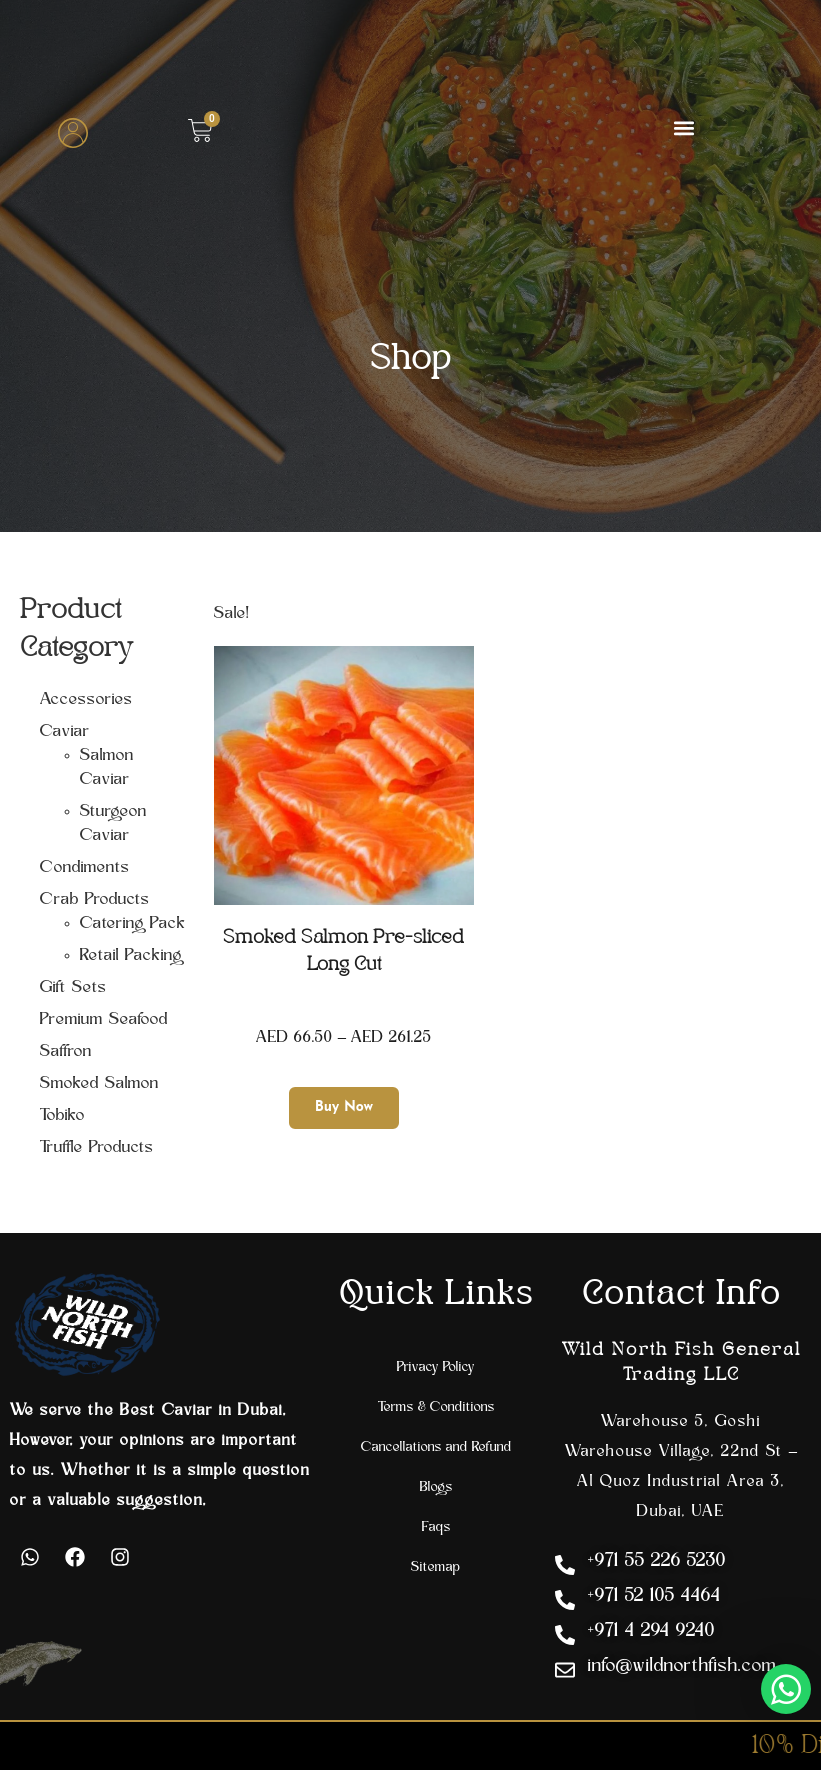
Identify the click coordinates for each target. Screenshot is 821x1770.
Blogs (436, 1487)
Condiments (85, 868)
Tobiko (62, 1116)
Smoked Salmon (99, 1084)
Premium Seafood (104, 1020)
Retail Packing (131, 956)
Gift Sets (73, 988)
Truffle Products (97, 1148)
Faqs (436, 1527)
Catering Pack (133, 924)
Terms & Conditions (436, 1407)
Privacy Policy (436, 1367)
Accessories (86, 700)
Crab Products (95, 900)
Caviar (65, 732)
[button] (684, 127)
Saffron (66, 1052)
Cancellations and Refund (436, 1447)
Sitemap (436, 1567)
